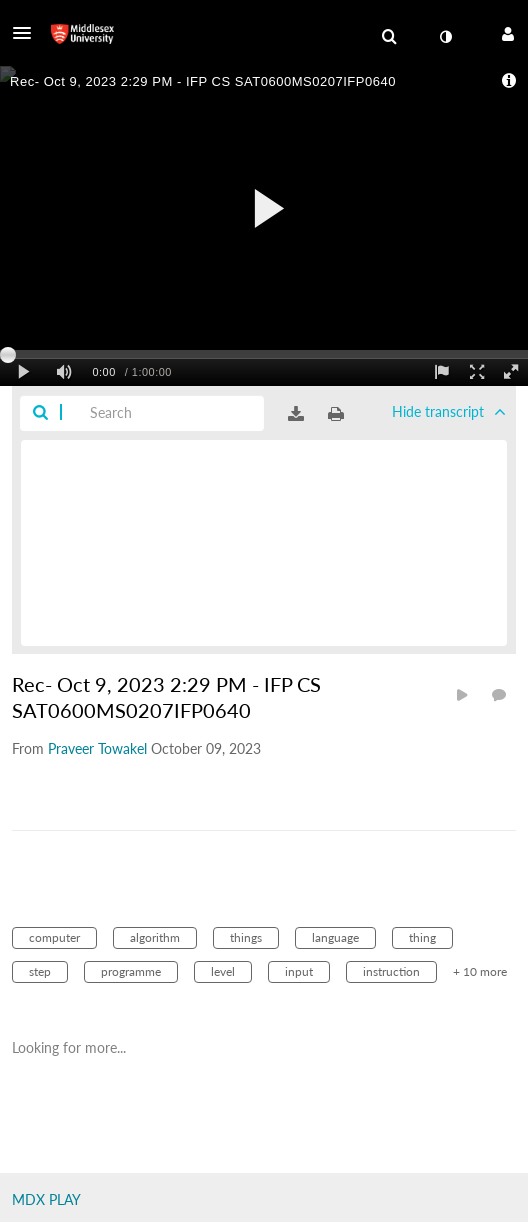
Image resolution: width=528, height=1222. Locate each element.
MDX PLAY (46, 1199)
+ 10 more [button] (480, 971)
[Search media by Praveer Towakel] (97, 748)
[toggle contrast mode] (445, 37)
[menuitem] (389, 37)
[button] (28, 33)
